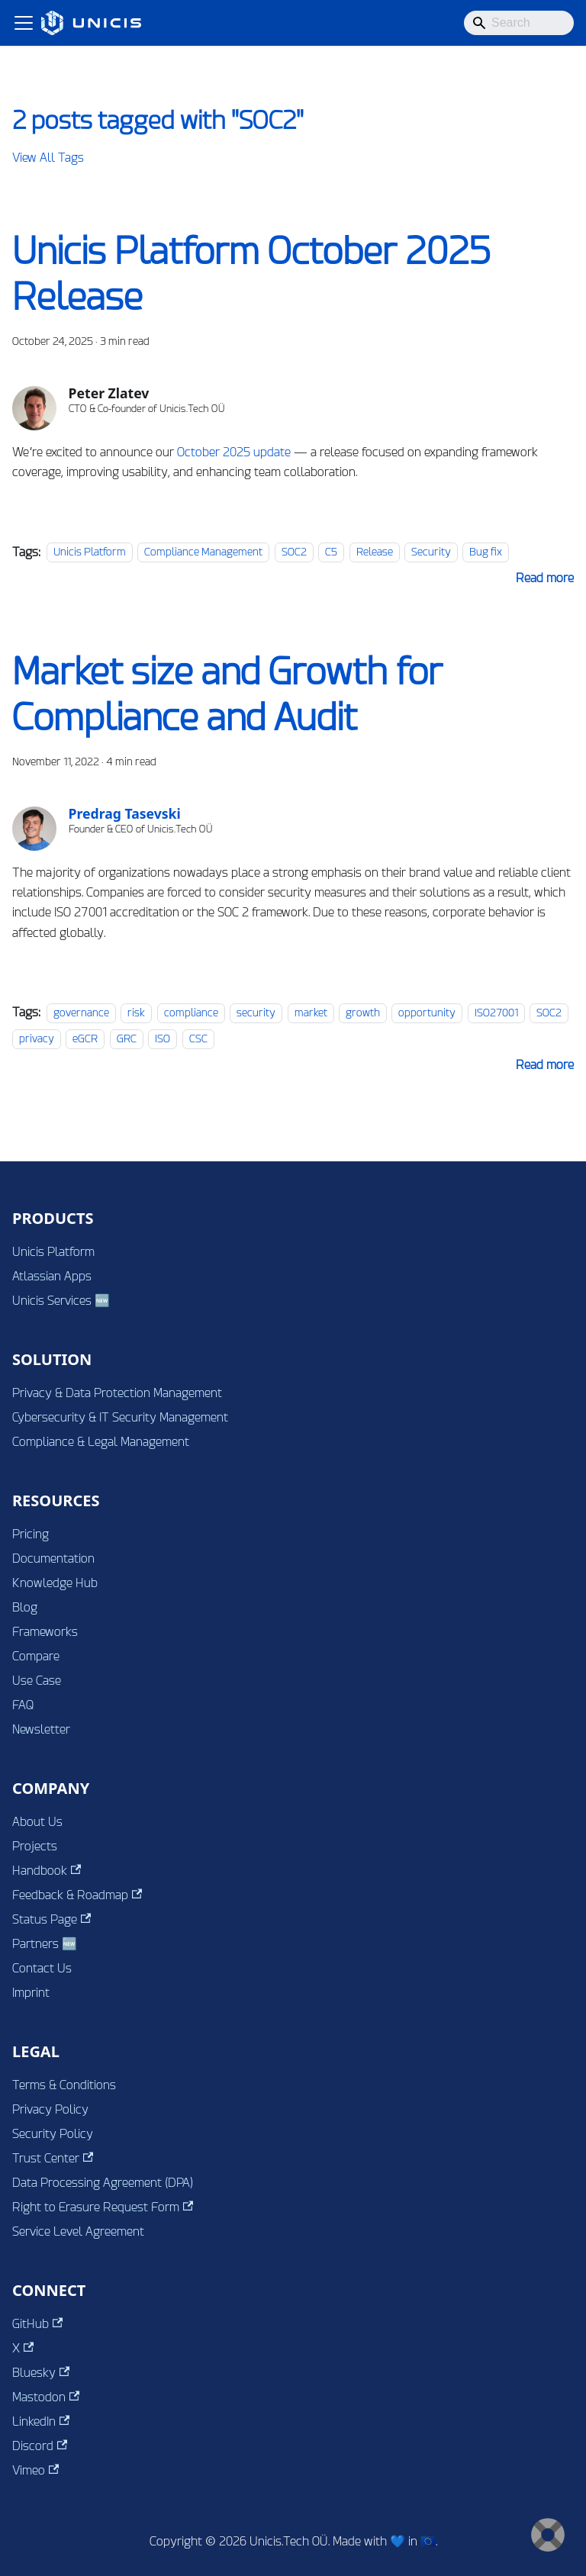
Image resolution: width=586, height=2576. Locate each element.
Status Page (51, 1919)
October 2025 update (234, 452)
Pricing (30, 1534)
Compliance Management (203, 552)
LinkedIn (40, 2421)
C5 (331, 552)
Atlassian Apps (52, 1276)
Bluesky (40, 2372)
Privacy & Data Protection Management (117, 1393)
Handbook (46, 1870)
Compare (36, 1656)
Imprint (31, 1992)
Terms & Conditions (64, 2085)
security (256, 1012)
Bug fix (485, 552)
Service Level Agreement (78, 2231)
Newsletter (41, 1729)
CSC (198, 1039)
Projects (34, 1846)
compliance (191, 1012)
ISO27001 (496, 1012)
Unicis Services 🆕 (61, 1300)
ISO (162, 1039)
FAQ (23, 1705)
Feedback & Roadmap (77, 1895)
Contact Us (42, 1968)
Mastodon (45, 2397)
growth (363, 1012)
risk (136, 1012)
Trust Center (52, 2158)
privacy (36, 1039)
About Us (37, 1821)
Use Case (36, 1680)
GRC (127, 1039)
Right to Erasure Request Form (102, 2207)
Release (374, 552)
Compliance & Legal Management (100, 1442)
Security (431, 552)
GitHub (37, 2324)
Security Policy (52, 2134)
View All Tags (48, 157)
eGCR (85, 1039)
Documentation (53, 1558)
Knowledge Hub (55, 1583)
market (311, 1012)
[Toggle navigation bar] (23, 22)
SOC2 (294, 552)
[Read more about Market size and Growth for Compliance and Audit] (545, 1065)
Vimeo (35, 2470)
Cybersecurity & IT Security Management (120, 1417)
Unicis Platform (89, 552)
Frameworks (45, 1631)
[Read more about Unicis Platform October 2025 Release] (545, 578)
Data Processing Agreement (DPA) (102, 2182)
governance (81, 1012)
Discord (39, 2446)
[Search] (519, 23)
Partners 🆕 (44, 1944)
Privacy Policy (50, 2109)
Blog (24, 1607)
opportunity (427, 1012)
